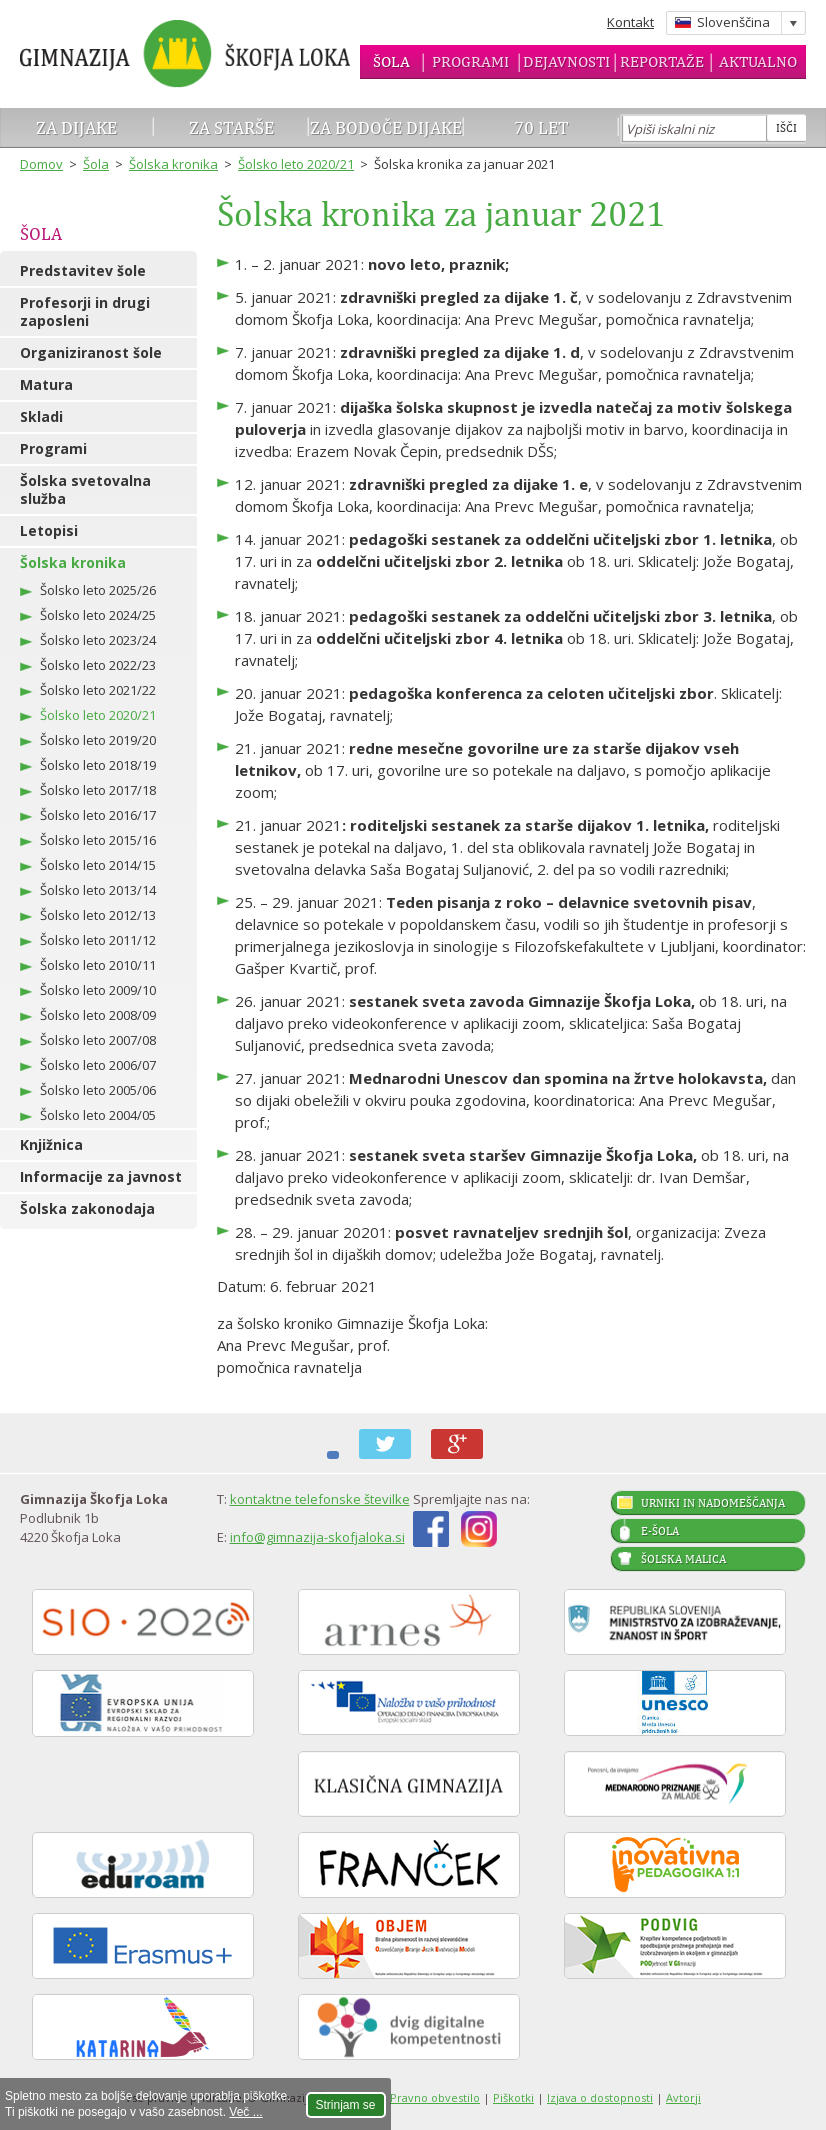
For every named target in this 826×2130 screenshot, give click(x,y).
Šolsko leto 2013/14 (98, 890)
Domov (41, 164)
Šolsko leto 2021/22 (98, 690)
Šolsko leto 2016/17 (98, 815)
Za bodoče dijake (386, 127)
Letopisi (49, 530)
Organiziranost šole (91, 352)
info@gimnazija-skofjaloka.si (317, 1537)
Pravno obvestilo (435, 2097)
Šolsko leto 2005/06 (98, 1090)
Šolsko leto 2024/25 (98, 615)
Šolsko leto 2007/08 (98, 1040)
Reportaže (662, 61)
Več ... (245, 2112)
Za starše (231, 127)
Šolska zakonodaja (87, 1208)
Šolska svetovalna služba (85, 489)
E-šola (660, 1531)
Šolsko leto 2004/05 (98, 1115)
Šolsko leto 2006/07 (98, 1065)
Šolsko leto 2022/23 (98, 665)
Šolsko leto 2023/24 (98, 640)
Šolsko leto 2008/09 (98, 1015)
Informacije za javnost (101, 1176)
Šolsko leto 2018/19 (98, 765)
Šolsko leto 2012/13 (98, 915)
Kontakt (630, 22)
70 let (541, 127)
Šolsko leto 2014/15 (98, 865)
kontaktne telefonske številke (320, 1499)
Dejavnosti (566, 61)
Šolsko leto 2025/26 (98, 590)
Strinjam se (346, 2105)
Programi (470, 61)
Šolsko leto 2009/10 (98, 990)
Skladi (41, 416)
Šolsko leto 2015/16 (98, 840)
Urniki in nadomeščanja (713, 1503)
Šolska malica (683, 1559)
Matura (46, 384)
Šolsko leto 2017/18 (98, 790)
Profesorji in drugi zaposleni (85, 311)
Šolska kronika (173, 164)
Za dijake (76, 127)
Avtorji (683, 2097)
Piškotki (513, 2097)
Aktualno (758, 61)
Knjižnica (51, 1144)
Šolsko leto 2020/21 (296, 164)
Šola (391, 61)
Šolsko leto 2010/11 (98, 965)
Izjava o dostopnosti (600, 2097)
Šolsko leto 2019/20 (98, 740)
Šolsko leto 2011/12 (98, 940)
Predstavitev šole (83, 270)
